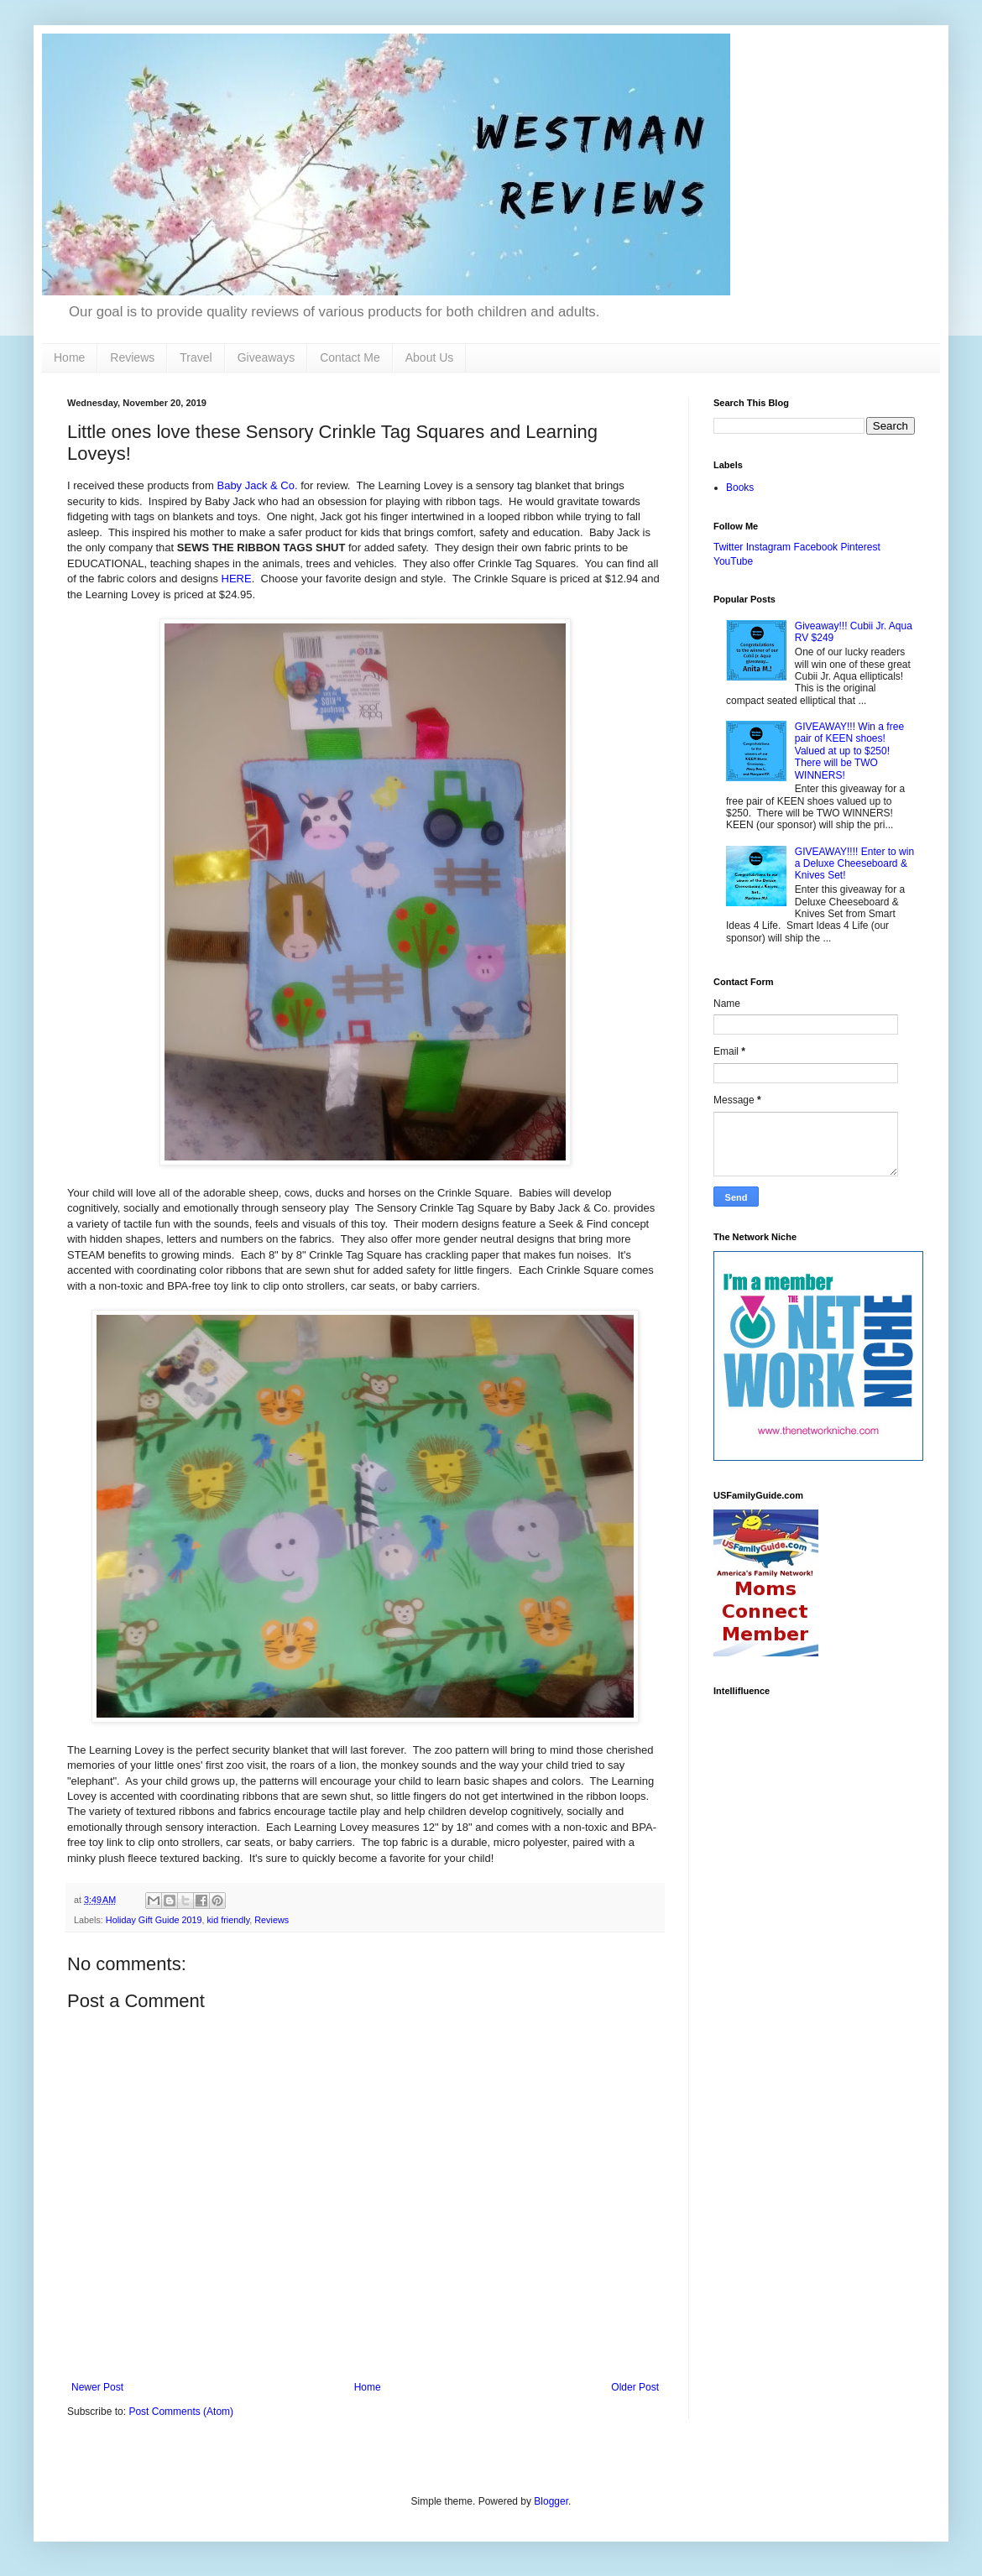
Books (740, 487)
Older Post (635, 2387)
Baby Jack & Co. (257, 485)
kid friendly (227, 1920)
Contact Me (350, 357)
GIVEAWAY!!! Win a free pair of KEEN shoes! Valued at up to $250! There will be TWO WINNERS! (849, 751)
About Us (429, 357)
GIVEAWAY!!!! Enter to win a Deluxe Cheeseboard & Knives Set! (854, 864)
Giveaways (266, 357)
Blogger (551, 2501)
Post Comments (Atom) (180, 2411)
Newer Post (97, 2387)
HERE (237, 578)
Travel (196, 357)
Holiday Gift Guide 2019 (154, 1920)
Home (69, 357)
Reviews (132, 357)
